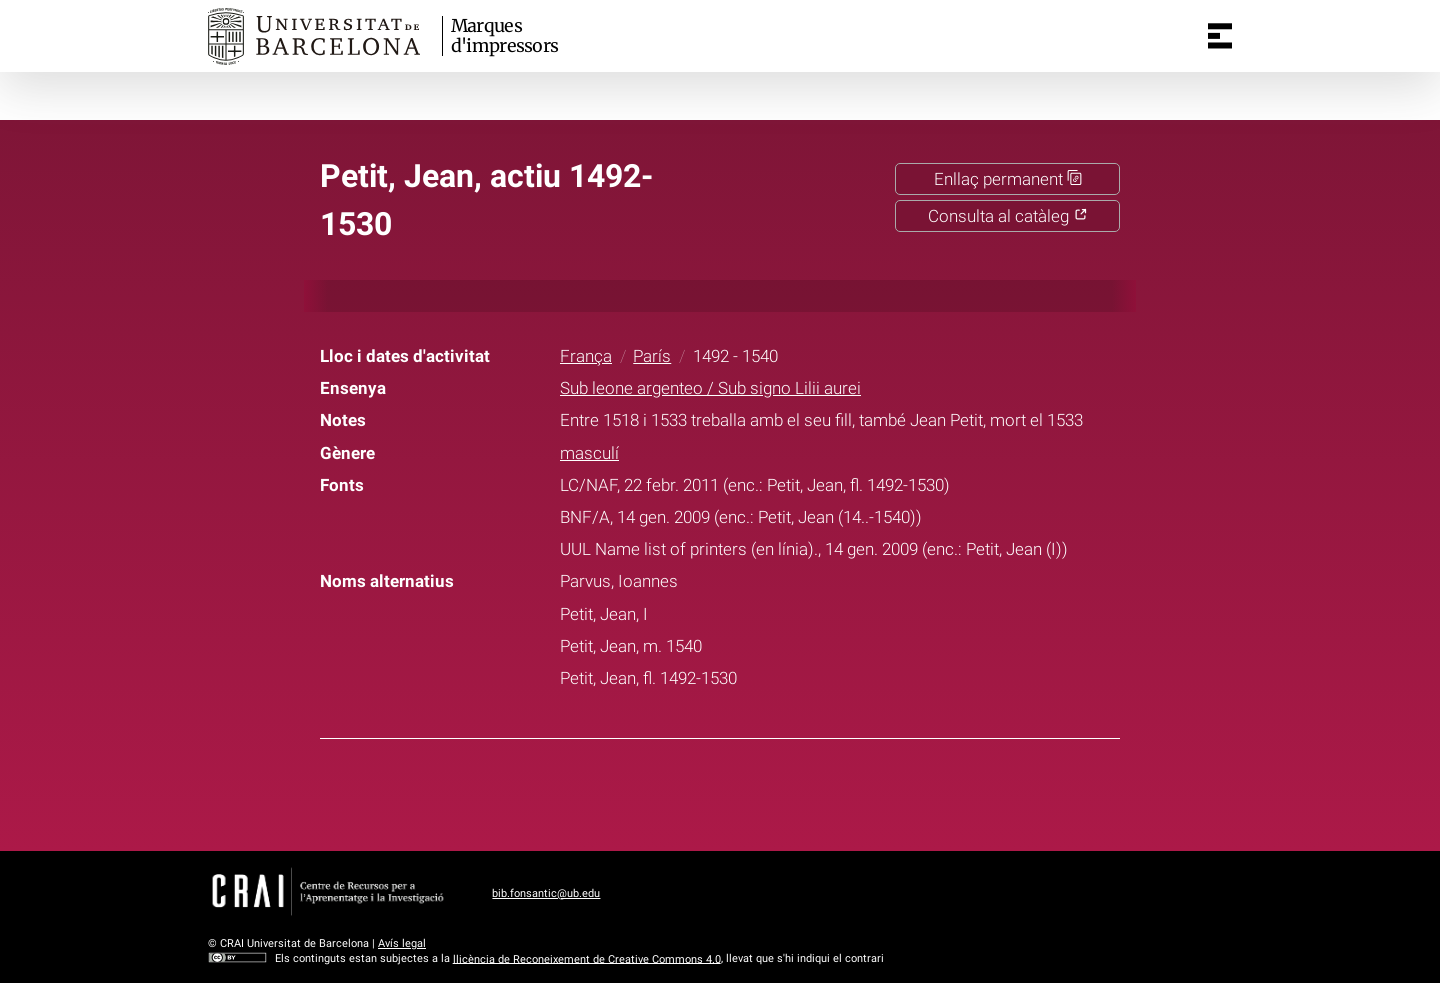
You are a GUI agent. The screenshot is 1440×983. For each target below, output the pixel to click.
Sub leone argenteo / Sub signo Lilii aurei (710, 388)
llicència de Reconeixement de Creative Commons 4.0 (587, 958)
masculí (589, 453)
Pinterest (757, 791)
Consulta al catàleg (1008, 216)
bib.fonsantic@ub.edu (546, 893)
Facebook (657, 791)
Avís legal (402, 943)
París (652, 356)
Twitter (707, 791)
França (586, 356)
